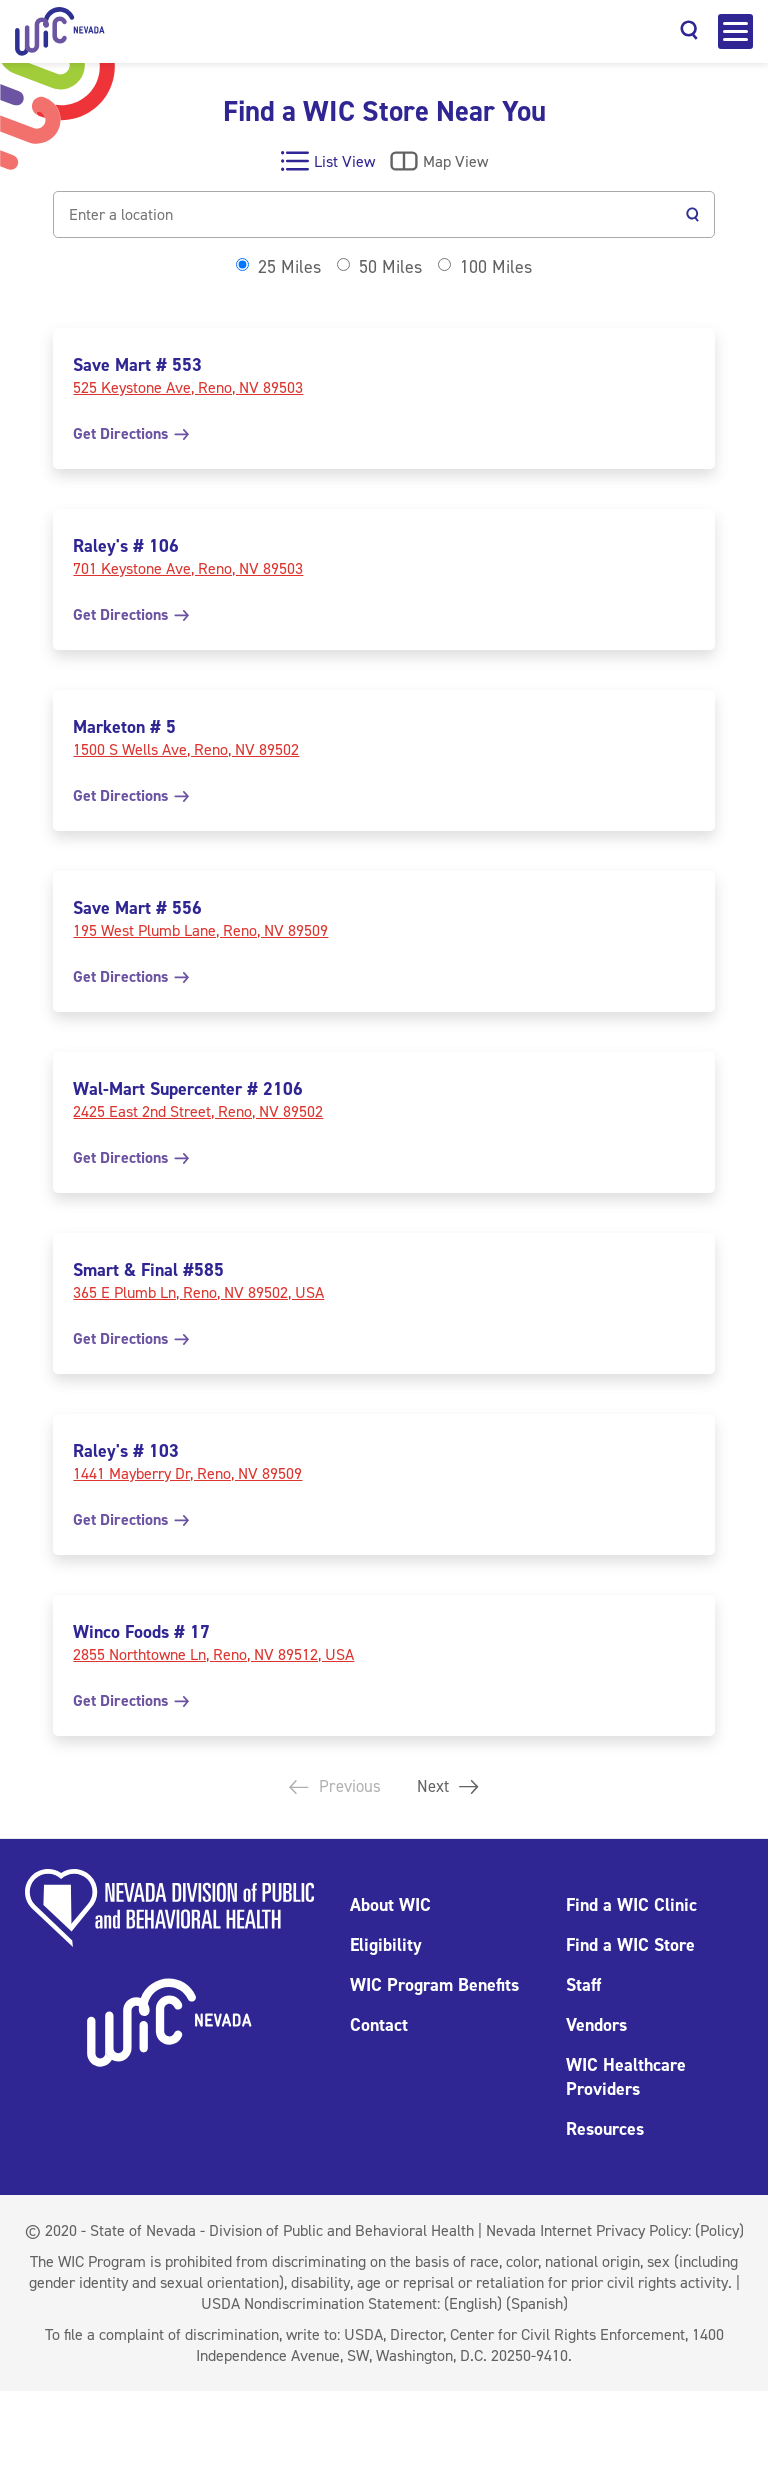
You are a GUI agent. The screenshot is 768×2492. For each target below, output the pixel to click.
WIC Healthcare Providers (626, 2077)
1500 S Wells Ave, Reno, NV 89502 (186, 749)
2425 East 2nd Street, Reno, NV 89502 (198, 1111)
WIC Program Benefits (434, 1985)
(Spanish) (537, 2303)
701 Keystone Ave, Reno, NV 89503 (188, 568)
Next (451, 1786)
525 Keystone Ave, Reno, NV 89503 (188, 387)
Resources (605, 2129)
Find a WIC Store (630, 1945)
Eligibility (386, 1945)
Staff (583, 1985)
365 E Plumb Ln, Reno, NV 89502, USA (198, 1292)
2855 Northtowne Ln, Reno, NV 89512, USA (213, 1654)
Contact (379, 2025)
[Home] (60, 31)
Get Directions (130, 433)
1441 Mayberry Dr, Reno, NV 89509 (187, 1473)
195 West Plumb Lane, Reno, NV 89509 (200, 930)
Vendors (596, 2025)
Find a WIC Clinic (631, 1905)
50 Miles (390, 267)
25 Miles (289, 267)
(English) (473, 2303)
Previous (332, 1786)
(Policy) (719, 2230)
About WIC (390, 1905)
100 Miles (496, 267)
